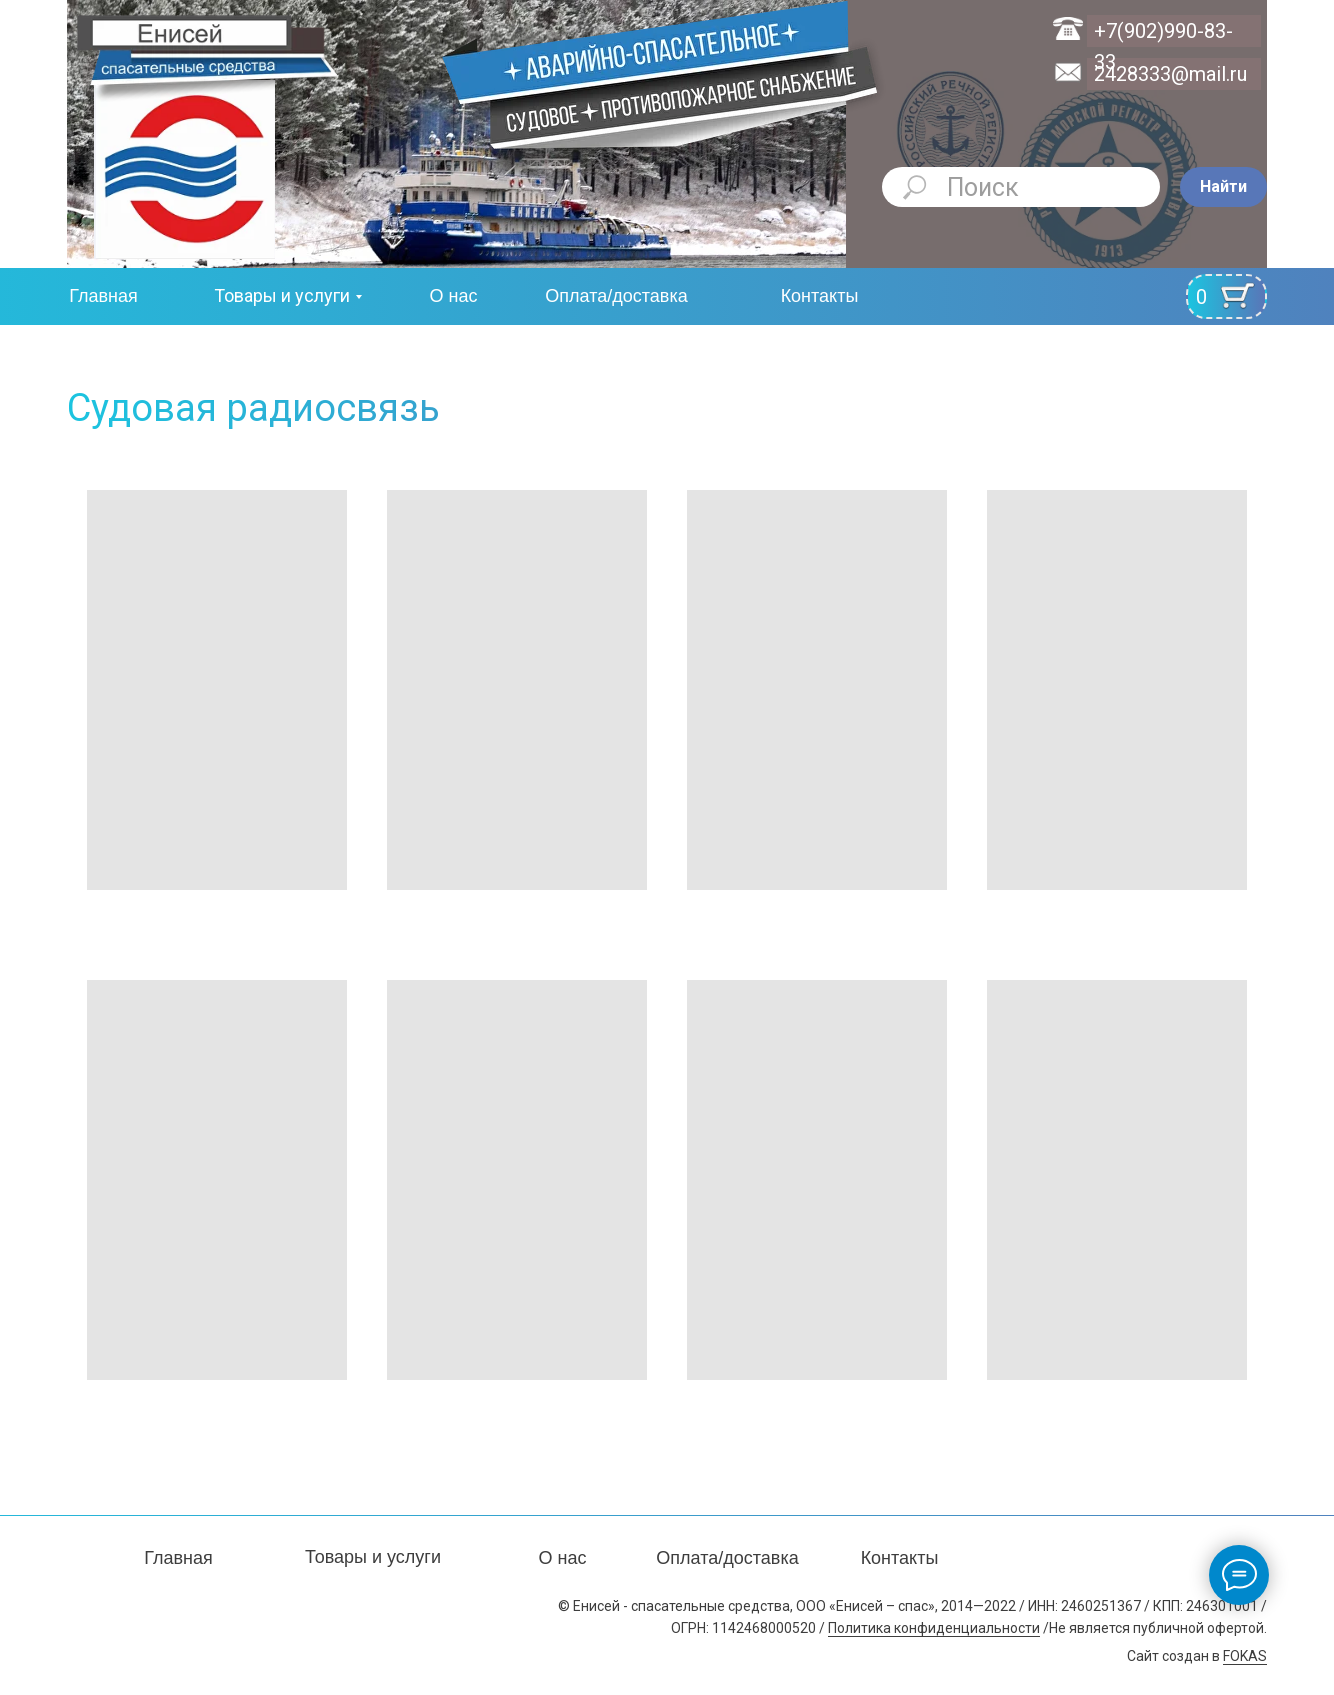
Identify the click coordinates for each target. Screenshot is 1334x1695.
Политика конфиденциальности (934, 1628)
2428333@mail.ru (1170, 74)
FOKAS (1245, 1656)
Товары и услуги (282, 295)
